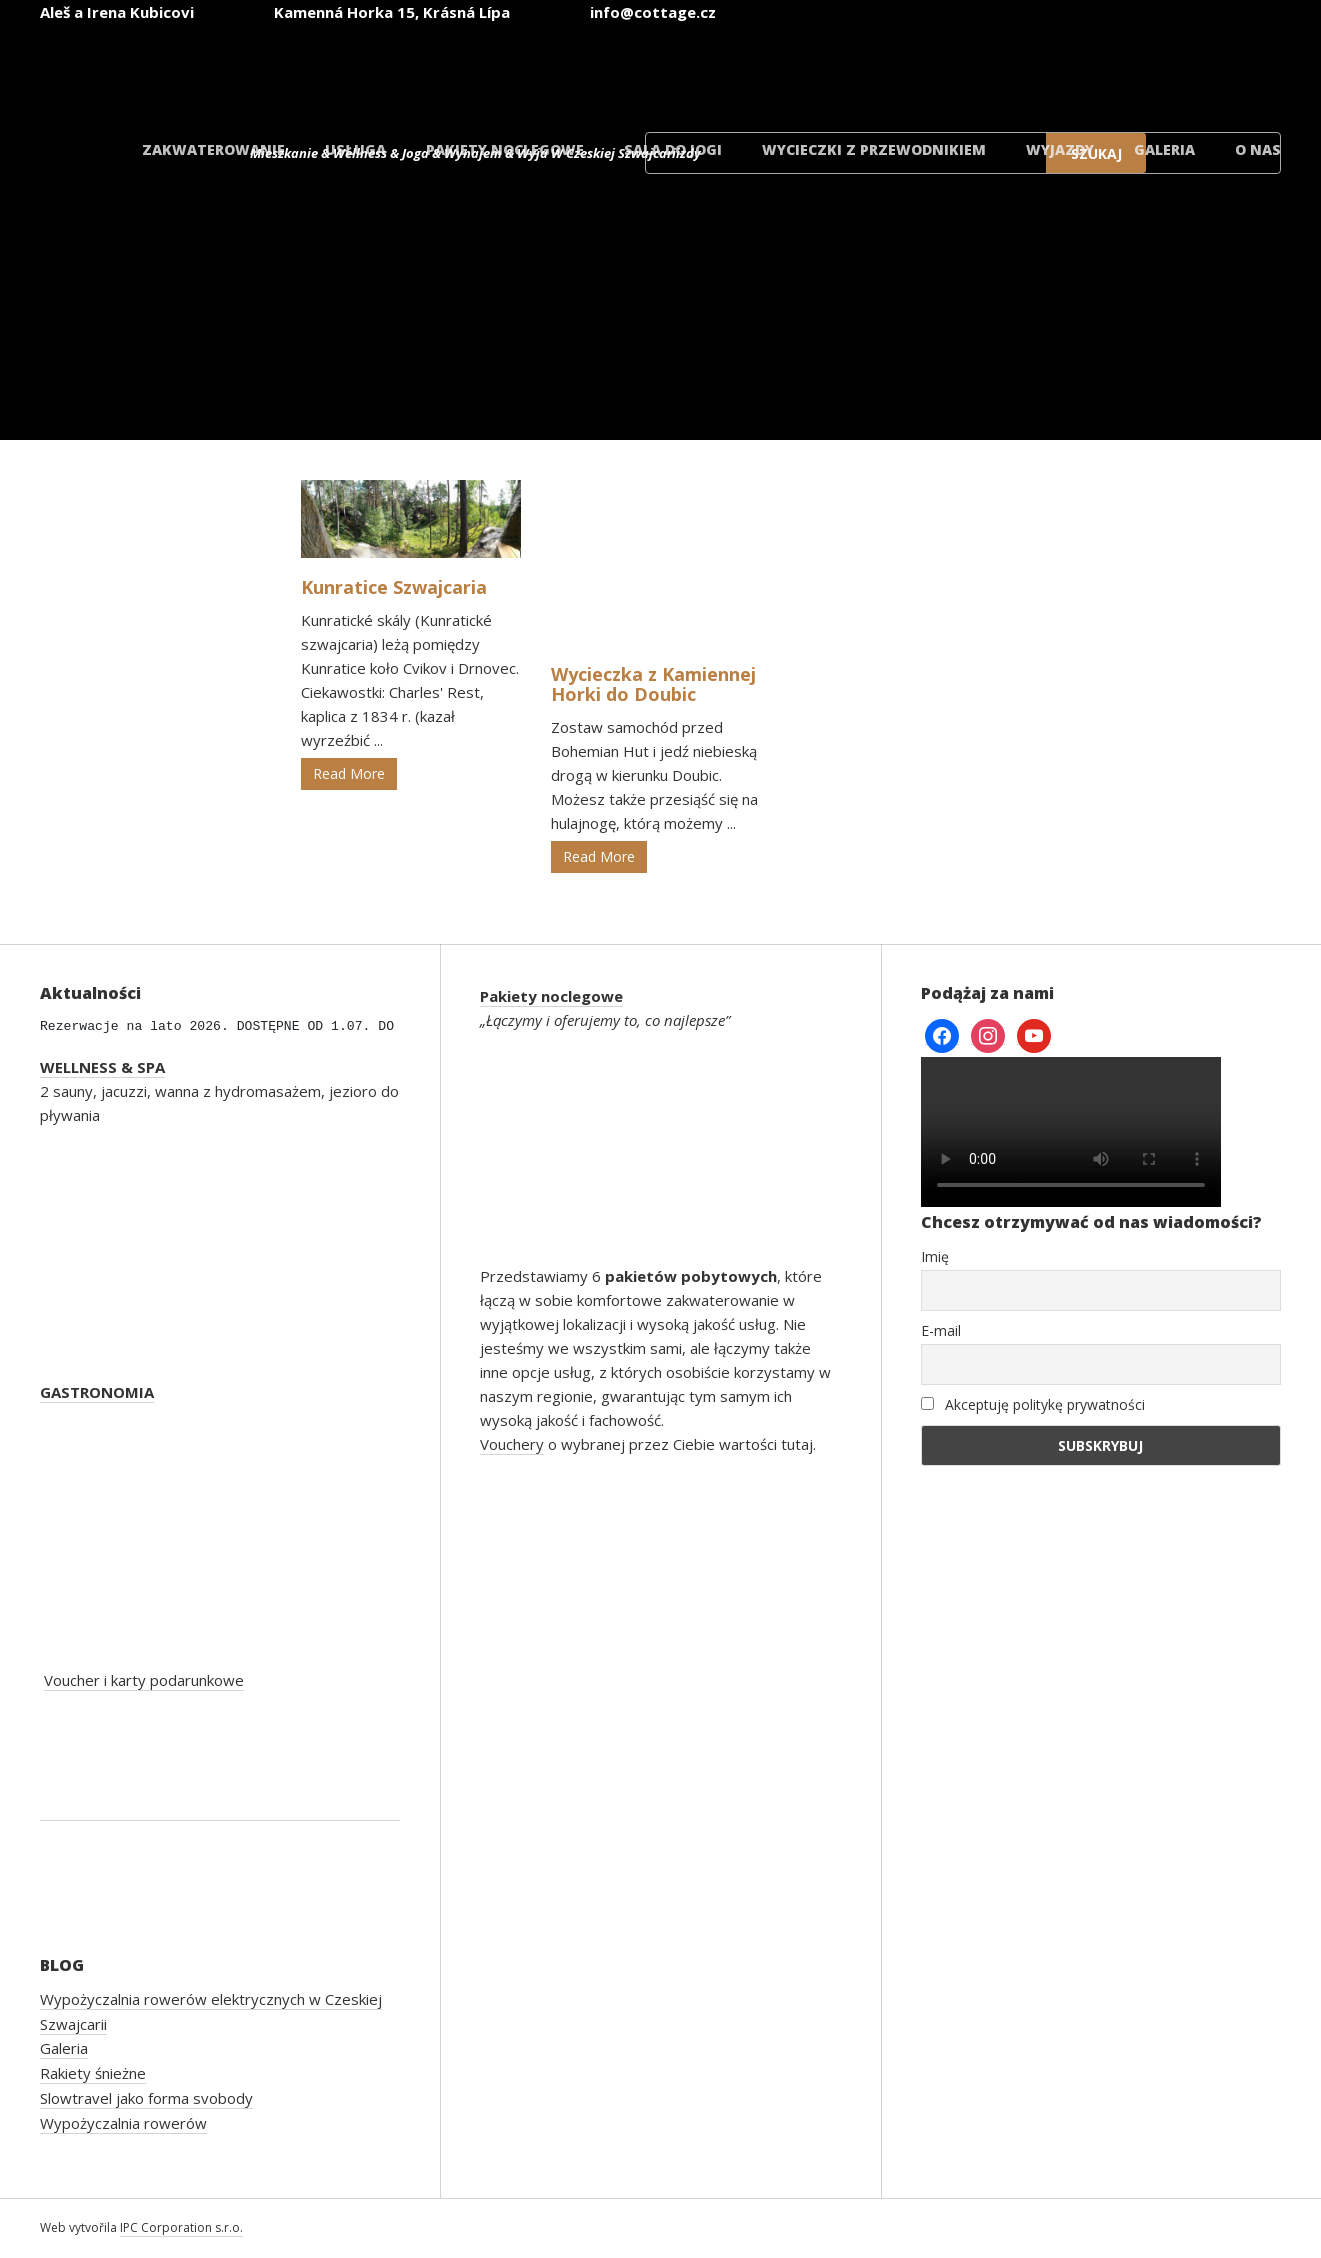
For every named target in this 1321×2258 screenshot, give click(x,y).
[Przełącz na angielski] (853, 68)
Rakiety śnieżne (93, 2073)
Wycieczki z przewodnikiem (874, 149)
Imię (935, 1256)
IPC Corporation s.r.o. (181, 2227)
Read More (349, 773)
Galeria (1164, 149)
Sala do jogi (673, 149)
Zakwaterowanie (213, 149)
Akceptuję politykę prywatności (1033, 1404)
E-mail (941, 1330)
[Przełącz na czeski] (733, 68)
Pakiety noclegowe (505, 149)
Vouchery (512, 1444)
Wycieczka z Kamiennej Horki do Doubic (653, 684)
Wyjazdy (1060, 149)
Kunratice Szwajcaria (394, 587)
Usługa (355, 149)
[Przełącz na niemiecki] (973, 68)
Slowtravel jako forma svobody (146, 2098)
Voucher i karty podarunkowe (144, 1680)
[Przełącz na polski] (1093, 68)
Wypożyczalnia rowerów (123, 2123)
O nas (1258, 149)
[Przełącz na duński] (1213, 68)
